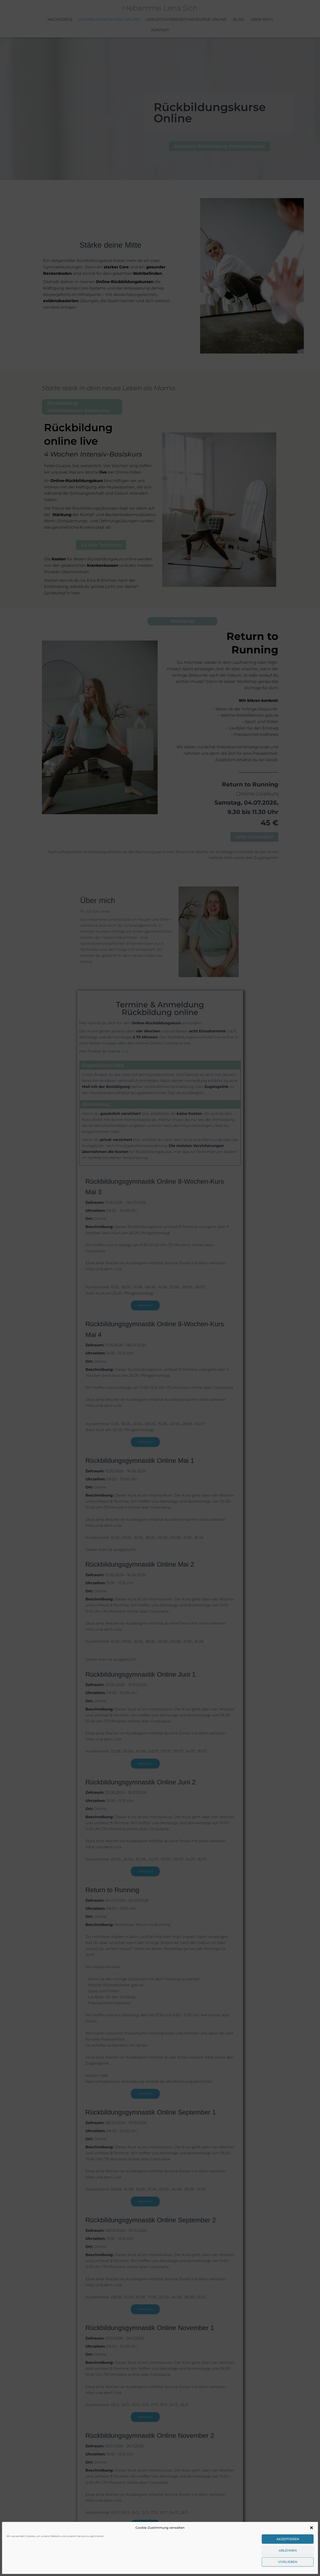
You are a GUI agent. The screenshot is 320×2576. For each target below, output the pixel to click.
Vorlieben (287, 2562)
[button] (311, 2528)
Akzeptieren (287, 2539)
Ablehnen (288, 2550)
